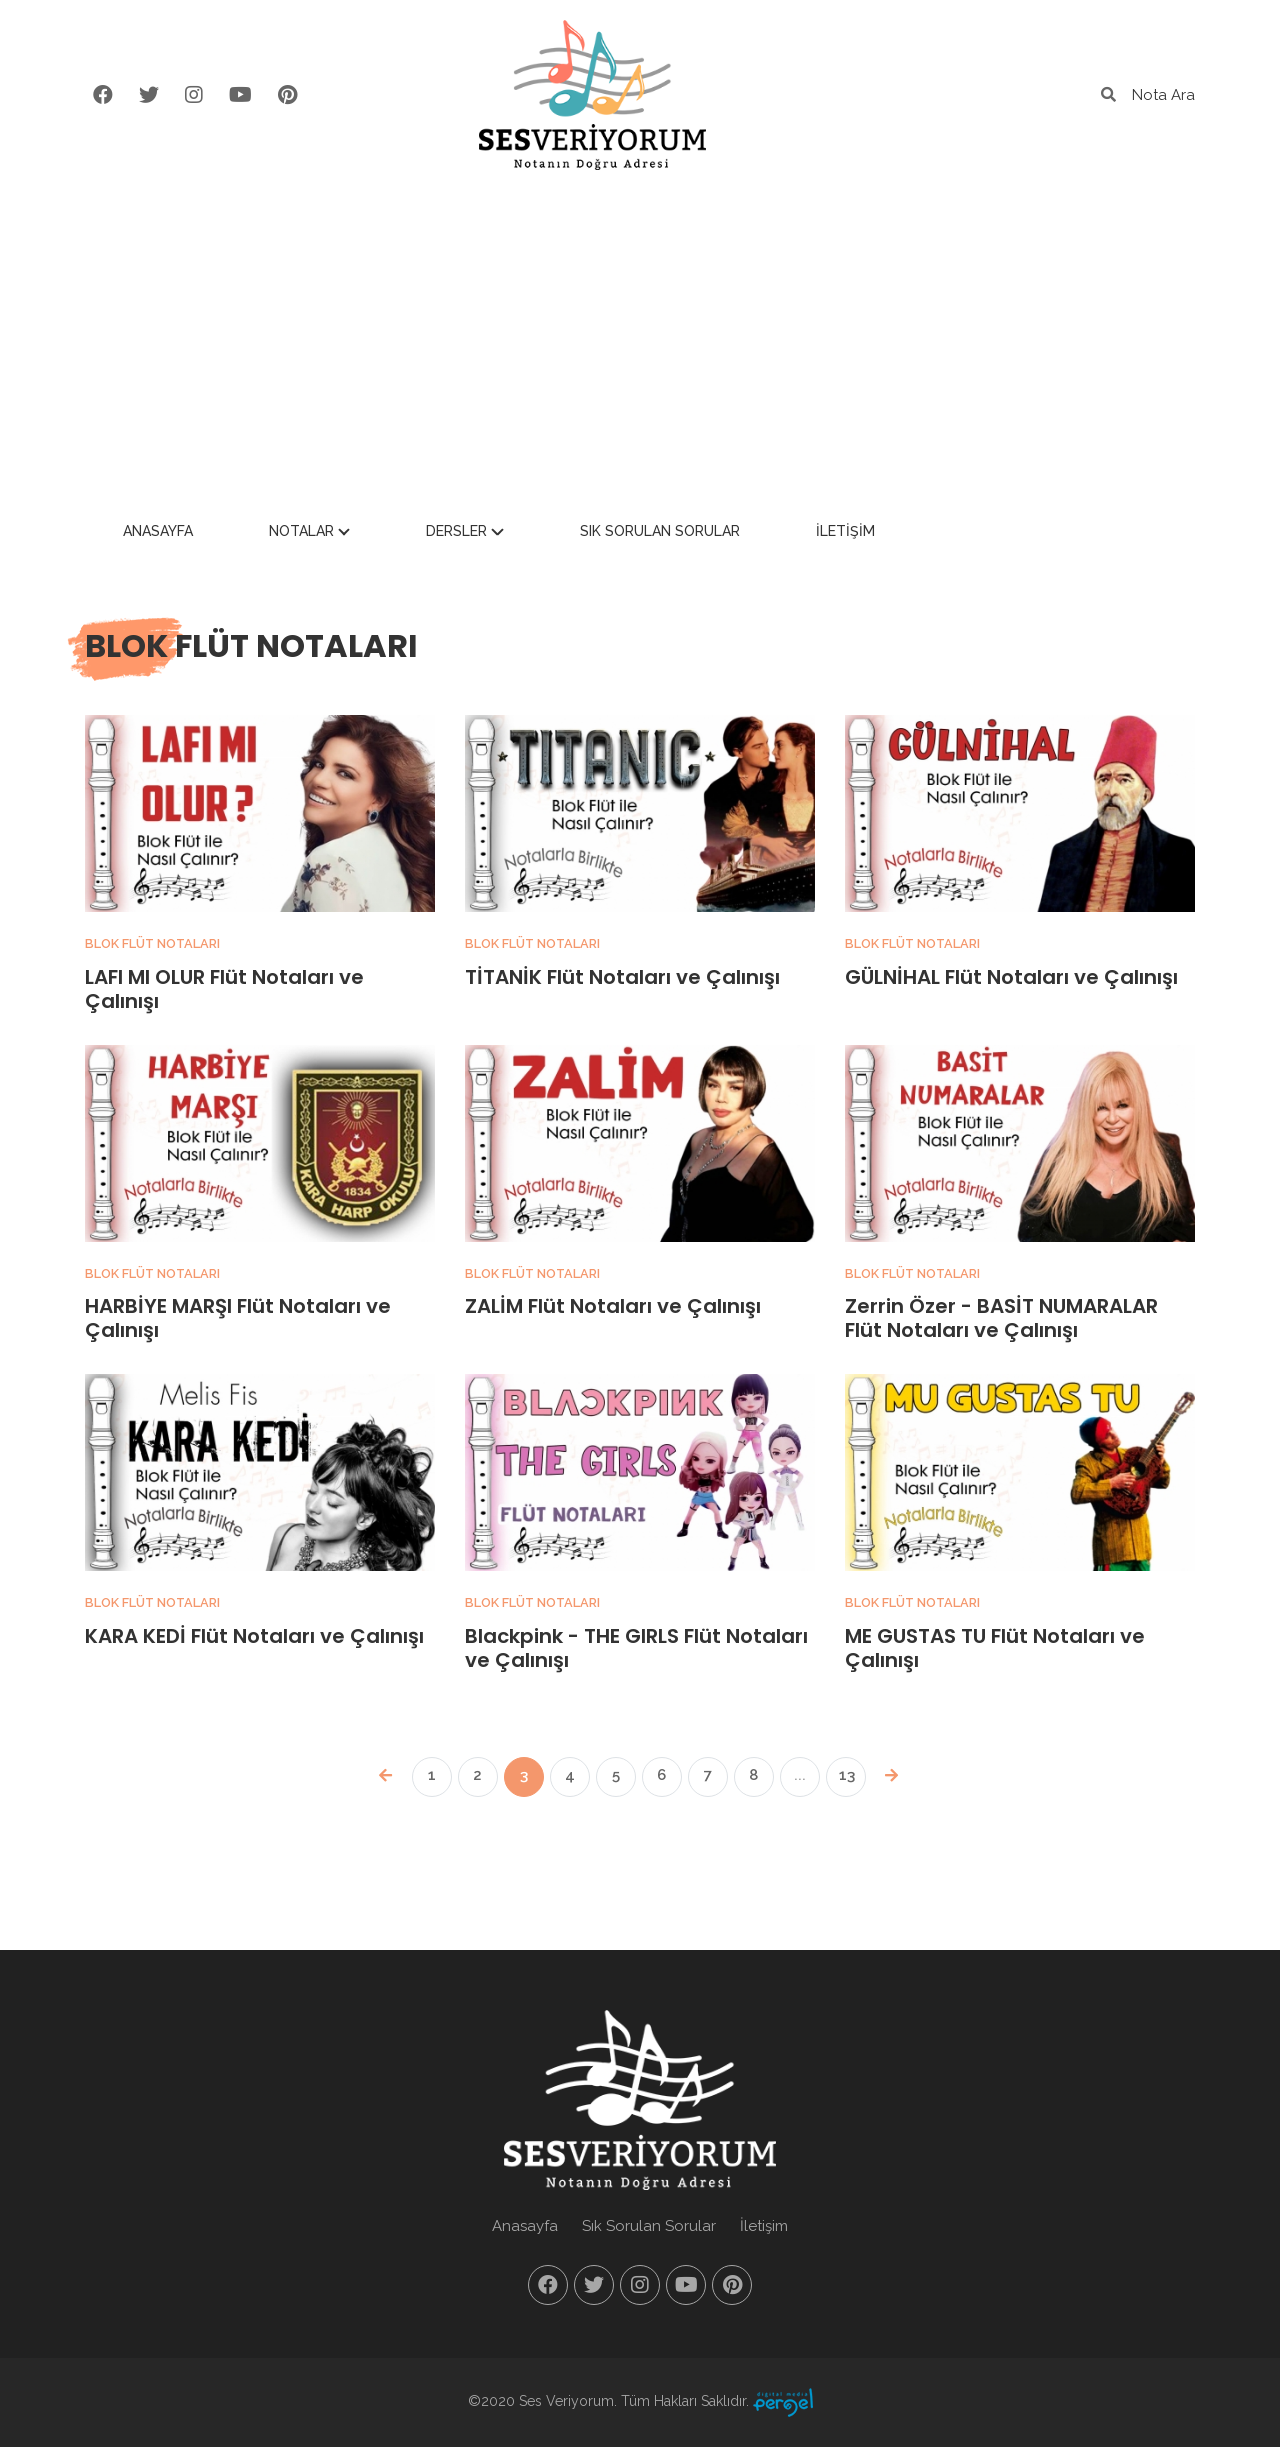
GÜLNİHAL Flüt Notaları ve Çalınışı (1011, 977)
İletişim (986, 533)
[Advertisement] (640, 340)
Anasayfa (299, 533)
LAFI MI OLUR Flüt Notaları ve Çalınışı (224, 989)
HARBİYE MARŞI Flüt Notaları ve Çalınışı (238, 1318)
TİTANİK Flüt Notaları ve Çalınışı (622, 977)
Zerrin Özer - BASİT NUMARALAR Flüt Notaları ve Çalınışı (1001, 1318)
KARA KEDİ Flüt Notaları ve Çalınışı (254, 1636)
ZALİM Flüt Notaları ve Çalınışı (613, 1306)
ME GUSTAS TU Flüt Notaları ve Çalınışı (995, 1648)
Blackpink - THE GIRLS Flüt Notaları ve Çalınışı (636, 1648)
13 (847, 1775)
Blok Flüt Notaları (154, 943)
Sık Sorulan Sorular (801, 533)
